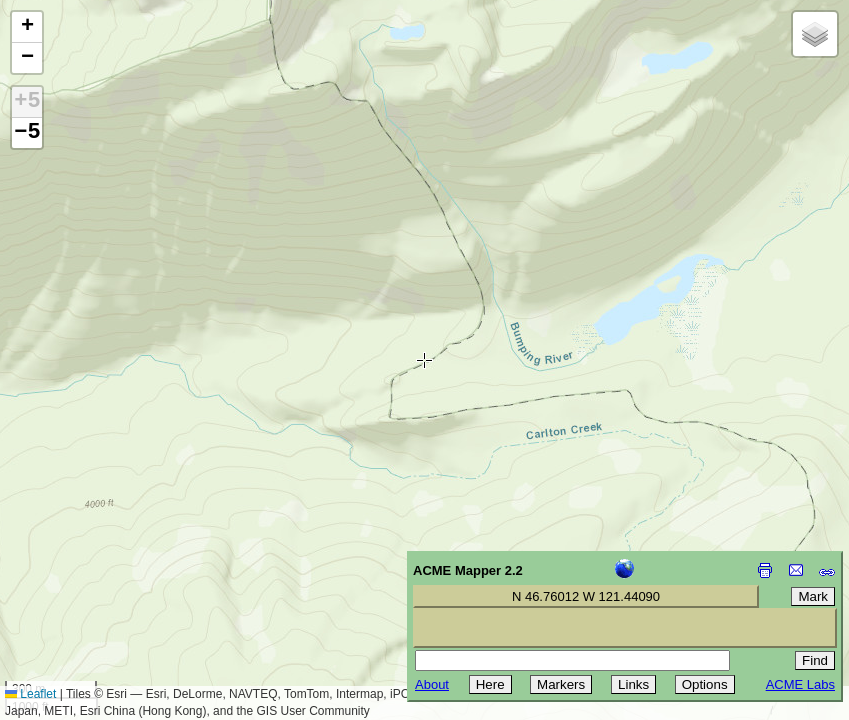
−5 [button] (27, 133)
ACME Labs (800, 684)
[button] (27, 27)
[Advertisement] (106, 578)
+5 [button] (27, 102)
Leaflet (30, 694)
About (432, 684)
